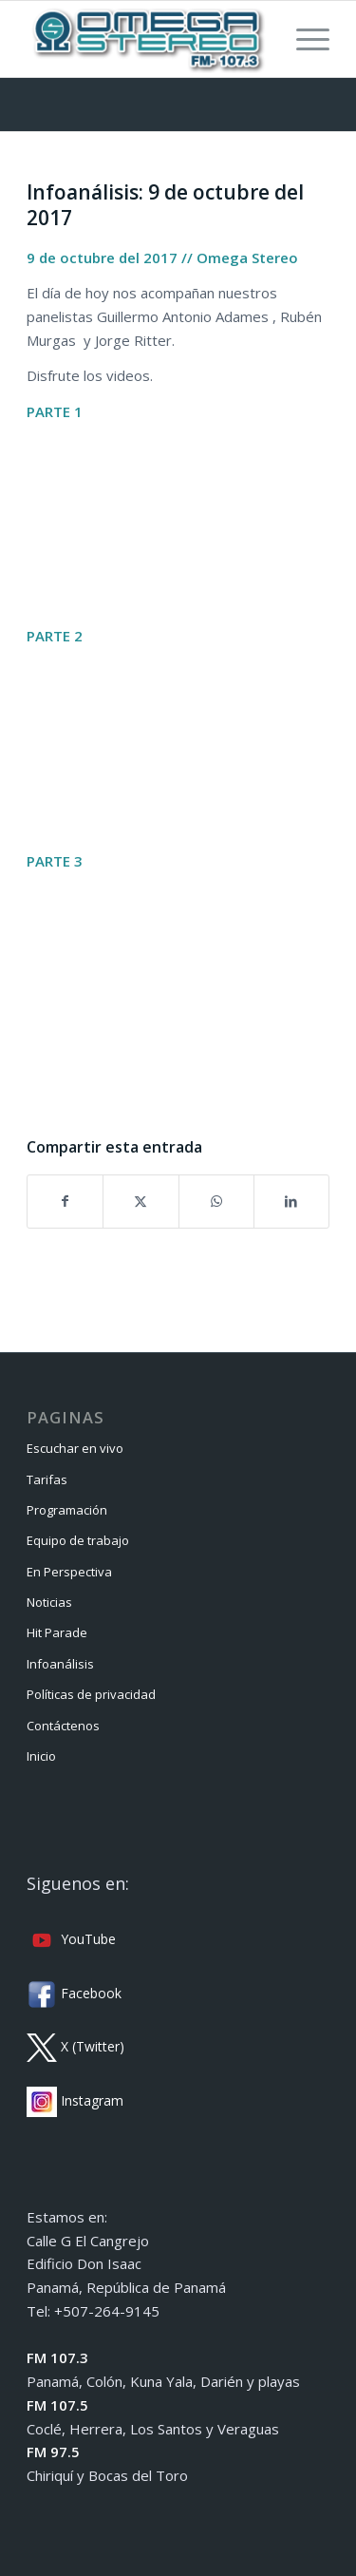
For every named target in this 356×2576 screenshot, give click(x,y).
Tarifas (47, 1479)
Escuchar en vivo (75, 1448)
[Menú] (303, 39)
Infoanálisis (60, 1663)
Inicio (41, 1756)
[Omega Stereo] (148, 39)
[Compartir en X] (140, 1201)
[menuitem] (303, 39)
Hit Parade (57, 1632)
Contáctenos (63, 1725)
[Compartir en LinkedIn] (291, 1201)
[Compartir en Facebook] (65, 1201)
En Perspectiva (69, 1571)
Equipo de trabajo (78, 1540)
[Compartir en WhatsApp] (216, 1201)
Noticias (49, 1602)
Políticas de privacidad (91, 1694)
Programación (67, 1509)
